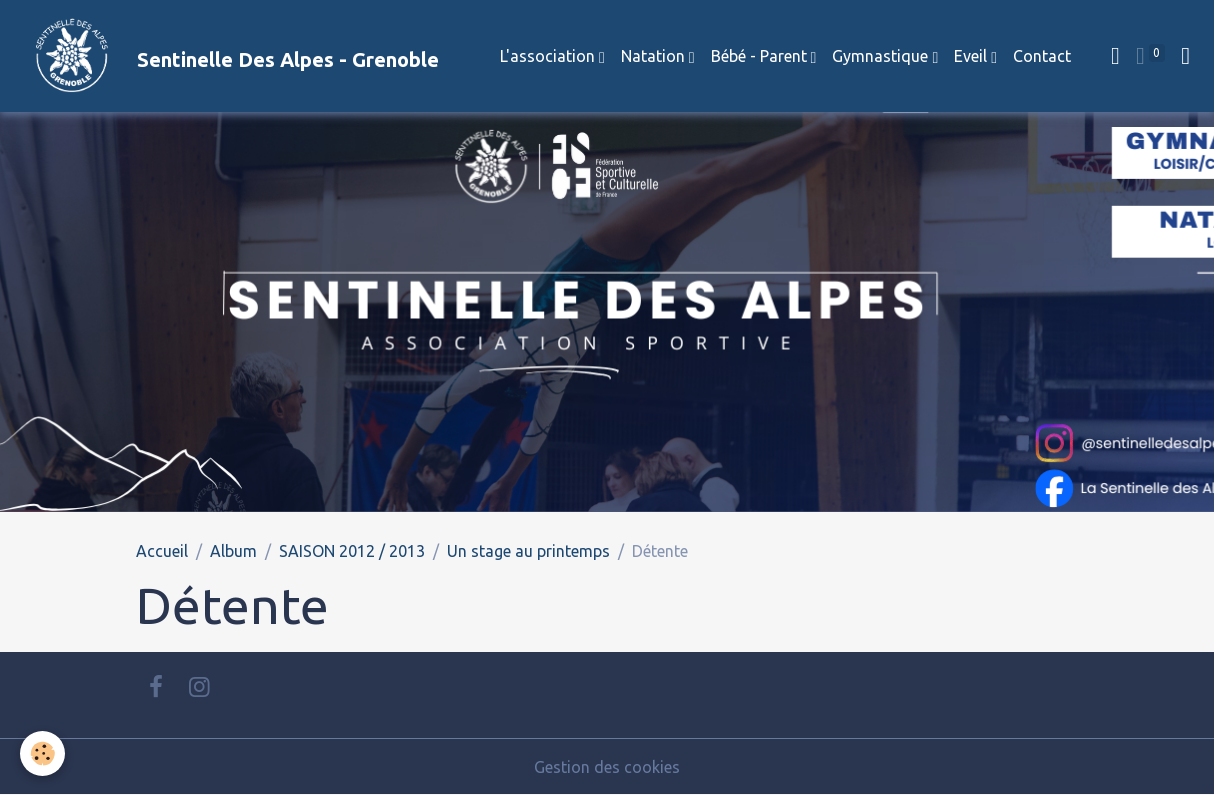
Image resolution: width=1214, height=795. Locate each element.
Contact (1042, 56)
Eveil (972, 56)
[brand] (227, 56)
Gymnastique (882, 56)
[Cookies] (42, 753)
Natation (655, 56)
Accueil (162, 551)
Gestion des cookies (607, 767)
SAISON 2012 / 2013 (352, 551)
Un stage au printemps (528, 551)
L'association (549, 56)
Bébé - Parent (761, 56)
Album (233, 551)
